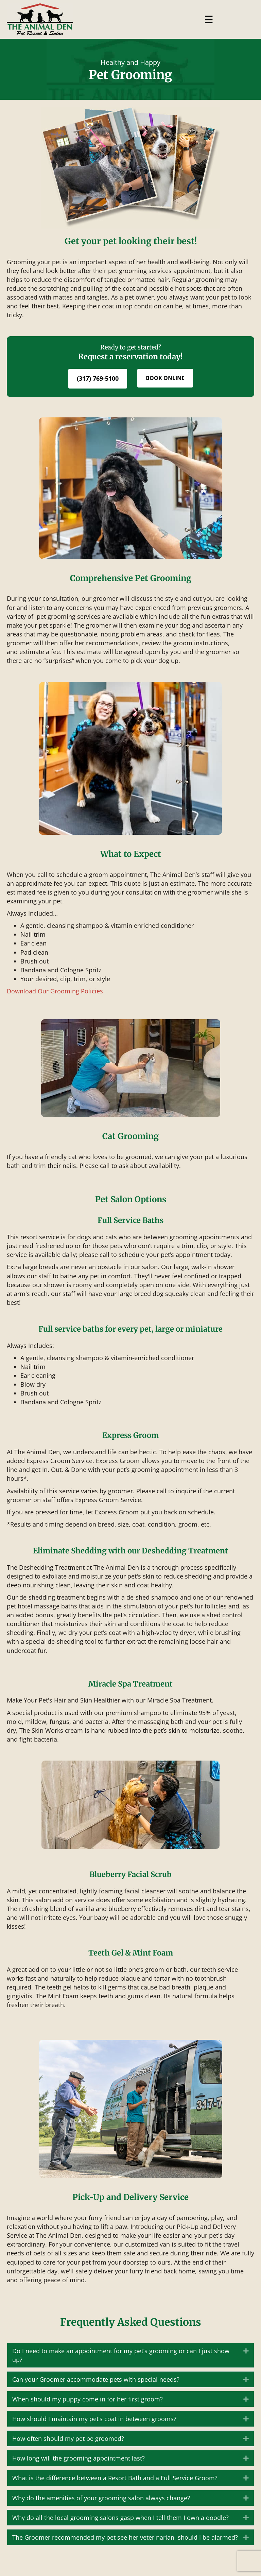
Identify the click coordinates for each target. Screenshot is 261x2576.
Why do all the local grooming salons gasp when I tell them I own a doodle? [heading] (120, 2518)
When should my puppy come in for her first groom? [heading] (87, 2399)
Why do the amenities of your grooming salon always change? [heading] (101, 2498)
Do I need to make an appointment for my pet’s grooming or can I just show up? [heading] (120, 2355)
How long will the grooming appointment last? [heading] (78, 2458)
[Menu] (208, 19)
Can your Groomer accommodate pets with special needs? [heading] (95, 2379)
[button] (246, 2350)
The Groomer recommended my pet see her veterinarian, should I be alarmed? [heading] (125, 2537)
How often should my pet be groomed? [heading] (68, 2438)
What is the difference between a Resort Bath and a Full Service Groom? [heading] (115, 2478)
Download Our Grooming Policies (55, 991)
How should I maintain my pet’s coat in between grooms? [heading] (94, 2419)
